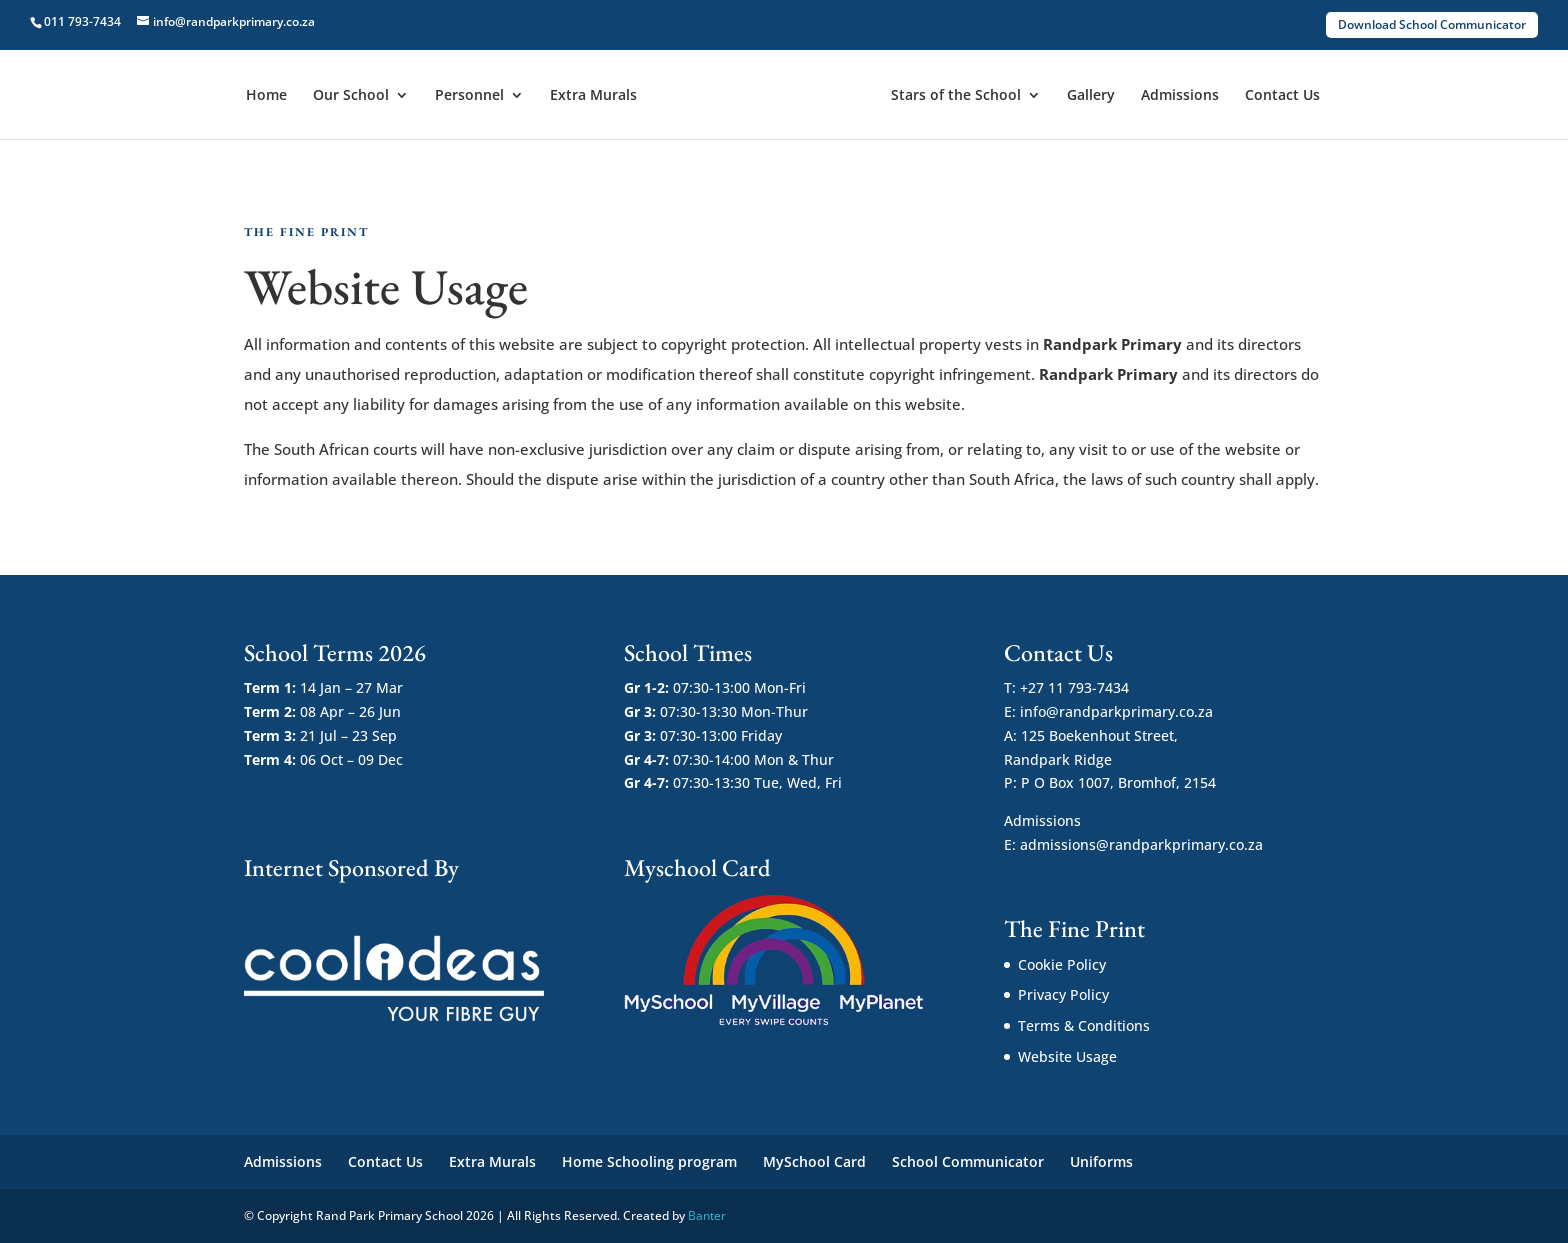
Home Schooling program (649, 1161)
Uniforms (1101, 1161)
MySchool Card (814, 1161)
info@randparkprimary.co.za (1116, 711)
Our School (351, 96)
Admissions (1180, 96)
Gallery (1091, 96)
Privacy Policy (1063, 994)
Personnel (469, 96)
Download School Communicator (1432, 24)
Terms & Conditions (1084, 1025)
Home (266, 96)
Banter (707, 1215)
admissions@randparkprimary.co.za (1141, 844)
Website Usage (1067, 1056)
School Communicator (968, 1161)
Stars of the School (956, 96)
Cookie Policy (1062, 964)
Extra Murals (593, 96)
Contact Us (1282, 96)
